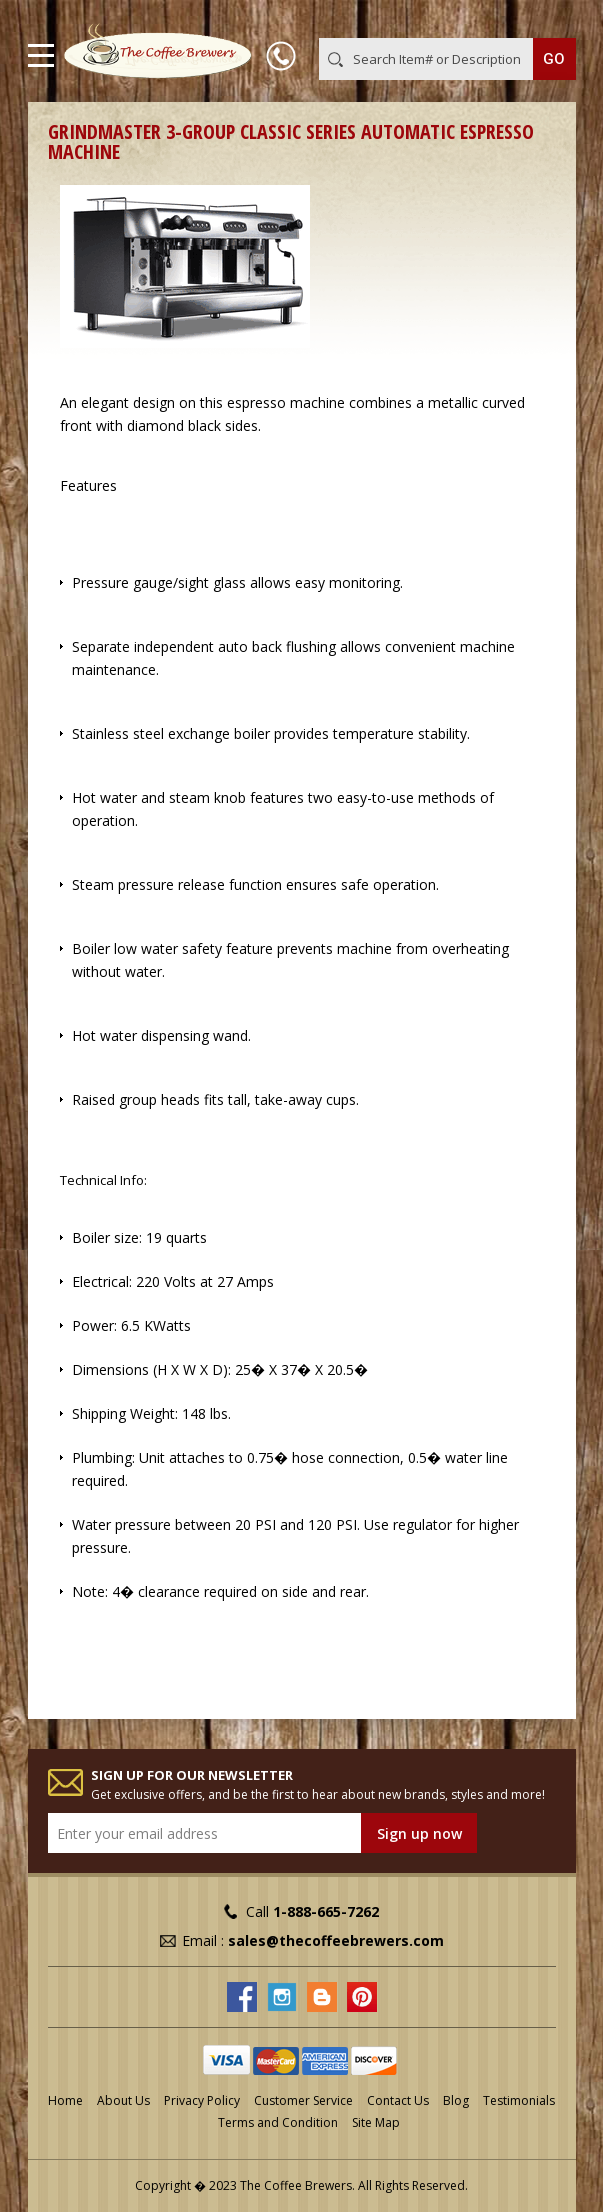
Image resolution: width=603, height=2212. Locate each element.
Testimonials (519, 2100)
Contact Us (398, 2100)
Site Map (376, 2122)
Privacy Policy (202, 2100)
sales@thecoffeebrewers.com (336, 1940)
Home (65, 2100)
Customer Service (303, 2100)
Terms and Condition (278, 2122)
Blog (456, 2100)
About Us (123, 2100)
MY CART (547, 19)
